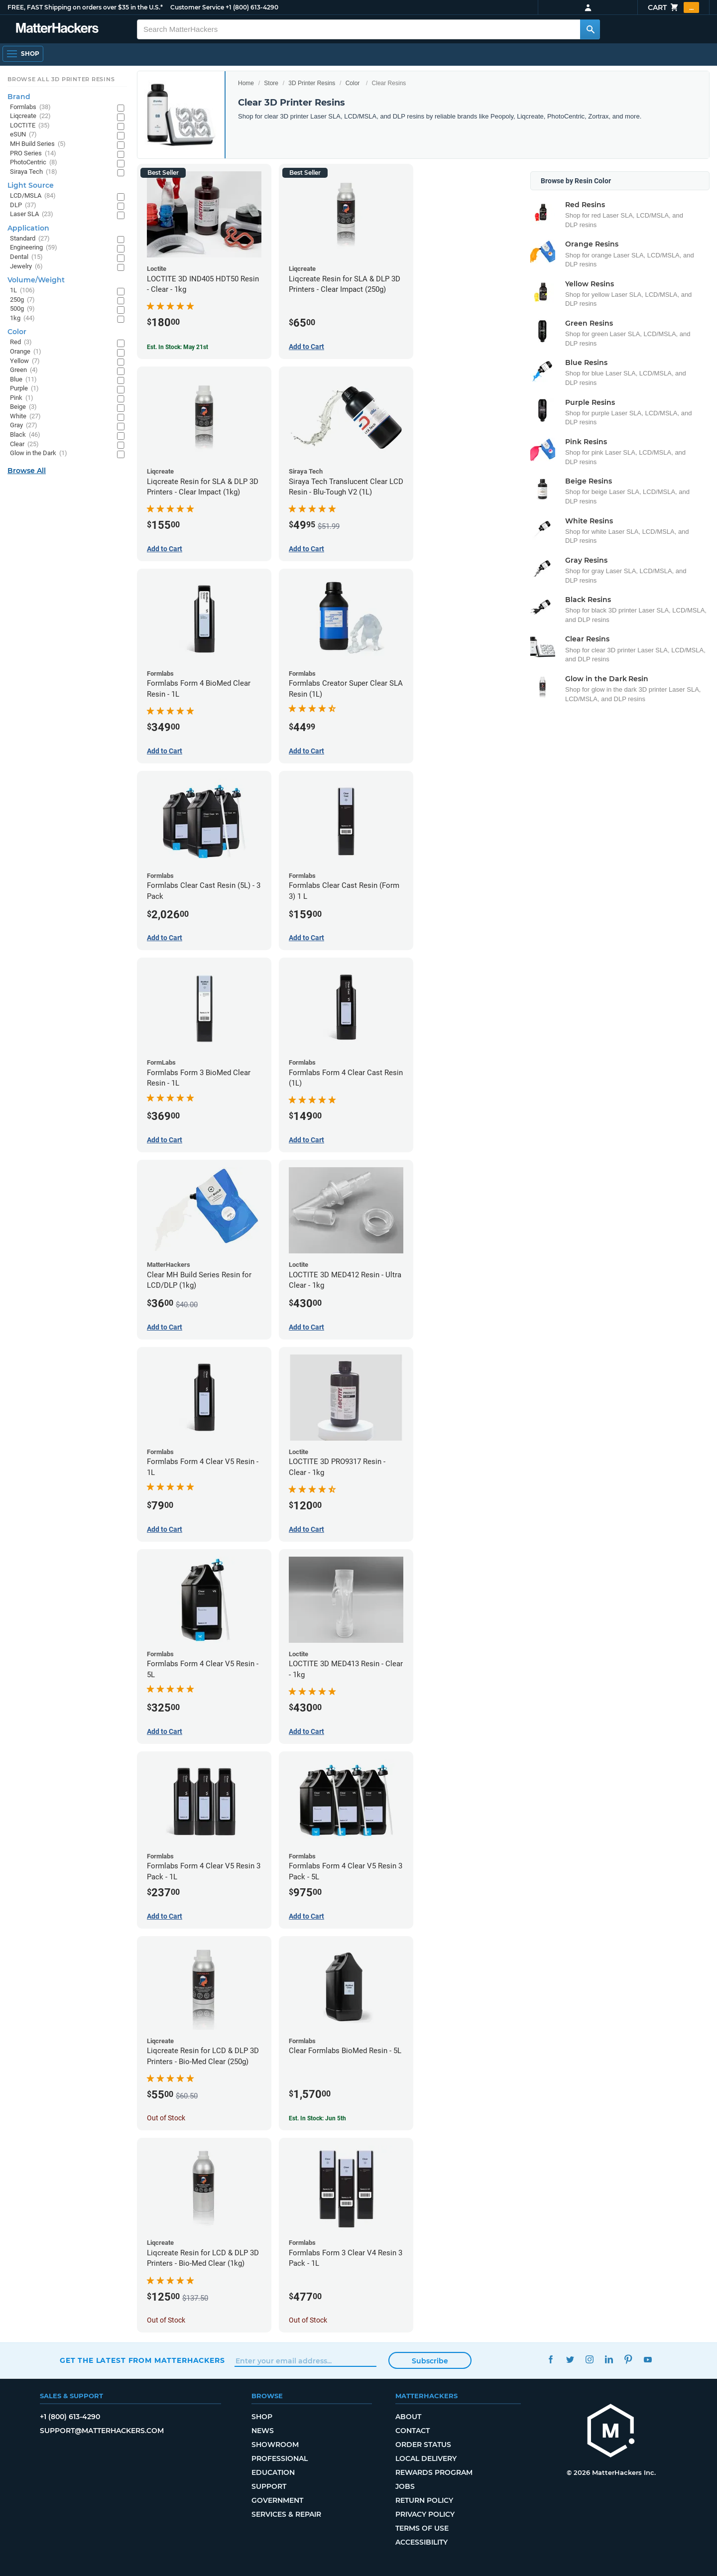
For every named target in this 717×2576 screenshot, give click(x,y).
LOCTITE (30, 125)
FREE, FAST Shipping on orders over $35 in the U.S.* (85, 7)
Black (25, 435)
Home (246, 83)
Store (271, 83)
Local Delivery (426, 2458)
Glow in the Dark (38, 453)
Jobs (405, 2486)
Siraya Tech (33, 172)
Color (353, 83)
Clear (24, 444)
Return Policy (424, 2500)
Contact (412, 2430)
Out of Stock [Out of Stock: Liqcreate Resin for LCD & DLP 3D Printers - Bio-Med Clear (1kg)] (166, 2320)
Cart (673, 7)
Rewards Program (434, 2472)
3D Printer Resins (311, 83)
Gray (23, 425)
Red (21, 342)
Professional (279, 2458)
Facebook (550, 2359)
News (262, 2430)
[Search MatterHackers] (590, 29)
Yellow (25, 361)
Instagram (589, 2359)
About (408, 2416)
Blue (23, 379)
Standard (30, 239)
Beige (23, 407)
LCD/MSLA (33, 196)
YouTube (647, 2359)
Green (24, 370)
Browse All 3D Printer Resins (61, 79)
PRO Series (33, 153)
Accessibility (421, 2542)
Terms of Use (422, 2528)
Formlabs (30, 107)
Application (28, 228)
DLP (23, 205)
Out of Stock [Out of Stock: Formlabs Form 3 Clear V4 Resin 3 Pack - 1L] (308, 2320)
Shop (261, 2416)
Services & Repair (286, 2514)
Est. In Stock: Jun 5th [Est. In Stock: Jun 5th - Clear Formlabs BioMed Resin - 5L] (317, 2118)
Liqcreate (30, 116)
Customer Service (197, 7)
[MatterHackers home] (611, 2431)
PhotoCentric (33, 162)
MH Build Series (38, 144)
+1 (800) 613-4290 (252, 7)
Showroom (275, 2444)
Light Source (30, 185)
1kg (22, 318)
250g (22, 300)
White (25, 416)
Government (277, 2500)
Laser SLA (31, 214)
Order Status (423, 2444)
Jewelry (26, 266)
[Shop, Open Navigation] (22, 54)
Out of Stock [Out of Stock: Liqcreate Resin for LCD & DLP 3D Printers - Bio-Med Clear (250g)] (166, 2118)
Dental (26, 257)
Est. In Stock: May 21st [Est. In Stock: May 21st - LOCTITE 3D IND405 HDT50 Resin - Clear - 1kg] (177, 347)
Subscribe (430, 2360)
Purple (24, 388)
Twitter (570, 2359)
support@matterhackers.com (102, 2430)
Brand (18, 96)
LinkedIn (608, 2359)
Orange (25, 352)
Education (273, 2472)
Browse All (26, 470)
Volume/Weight (36, 279)
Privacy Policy (425, 2514)
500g (22, 309)
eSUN (23, 134)
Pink (21, 398)
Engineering (33, 247)
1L (22, 290)
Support (268, 2486)
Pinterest (628, 2359)
